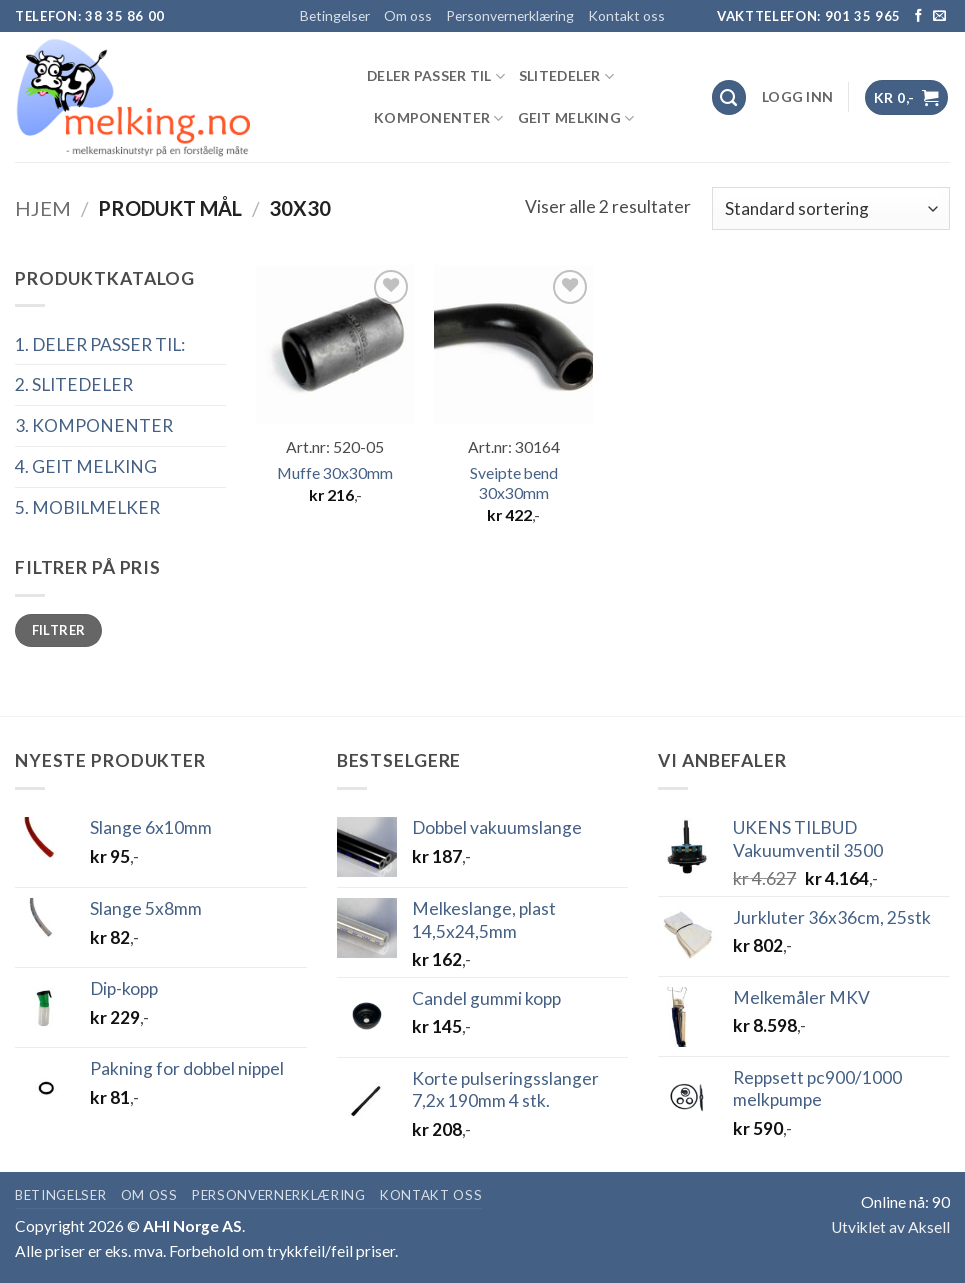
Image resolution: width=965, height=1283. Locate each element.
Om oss (408, 15)
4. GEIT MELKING (86, 466)
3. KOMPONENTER (94, 425)
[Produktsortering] (831, 208)
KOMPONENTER (439, 118)
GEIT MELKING (576, 118)
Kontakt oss (626, 15)
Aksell (929, 1227)
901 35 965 (863, 16)
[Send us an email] (939, 16)
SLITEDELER (566, 76)
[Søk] (729, 97)
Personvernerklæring (510, 15)
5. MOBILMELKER (87, 507)
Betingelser (335, 15)
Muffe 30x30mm (335, 473)
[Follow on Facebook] (918, 16)
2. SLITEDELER (74, 384)
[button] (797, 97)
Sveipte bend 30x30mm (514, 483)
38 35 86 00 (125, 16)
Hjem (43, 208)
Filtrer (59, 630)
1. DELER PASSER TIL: (100, 344)
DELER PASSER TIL (436, 76)
